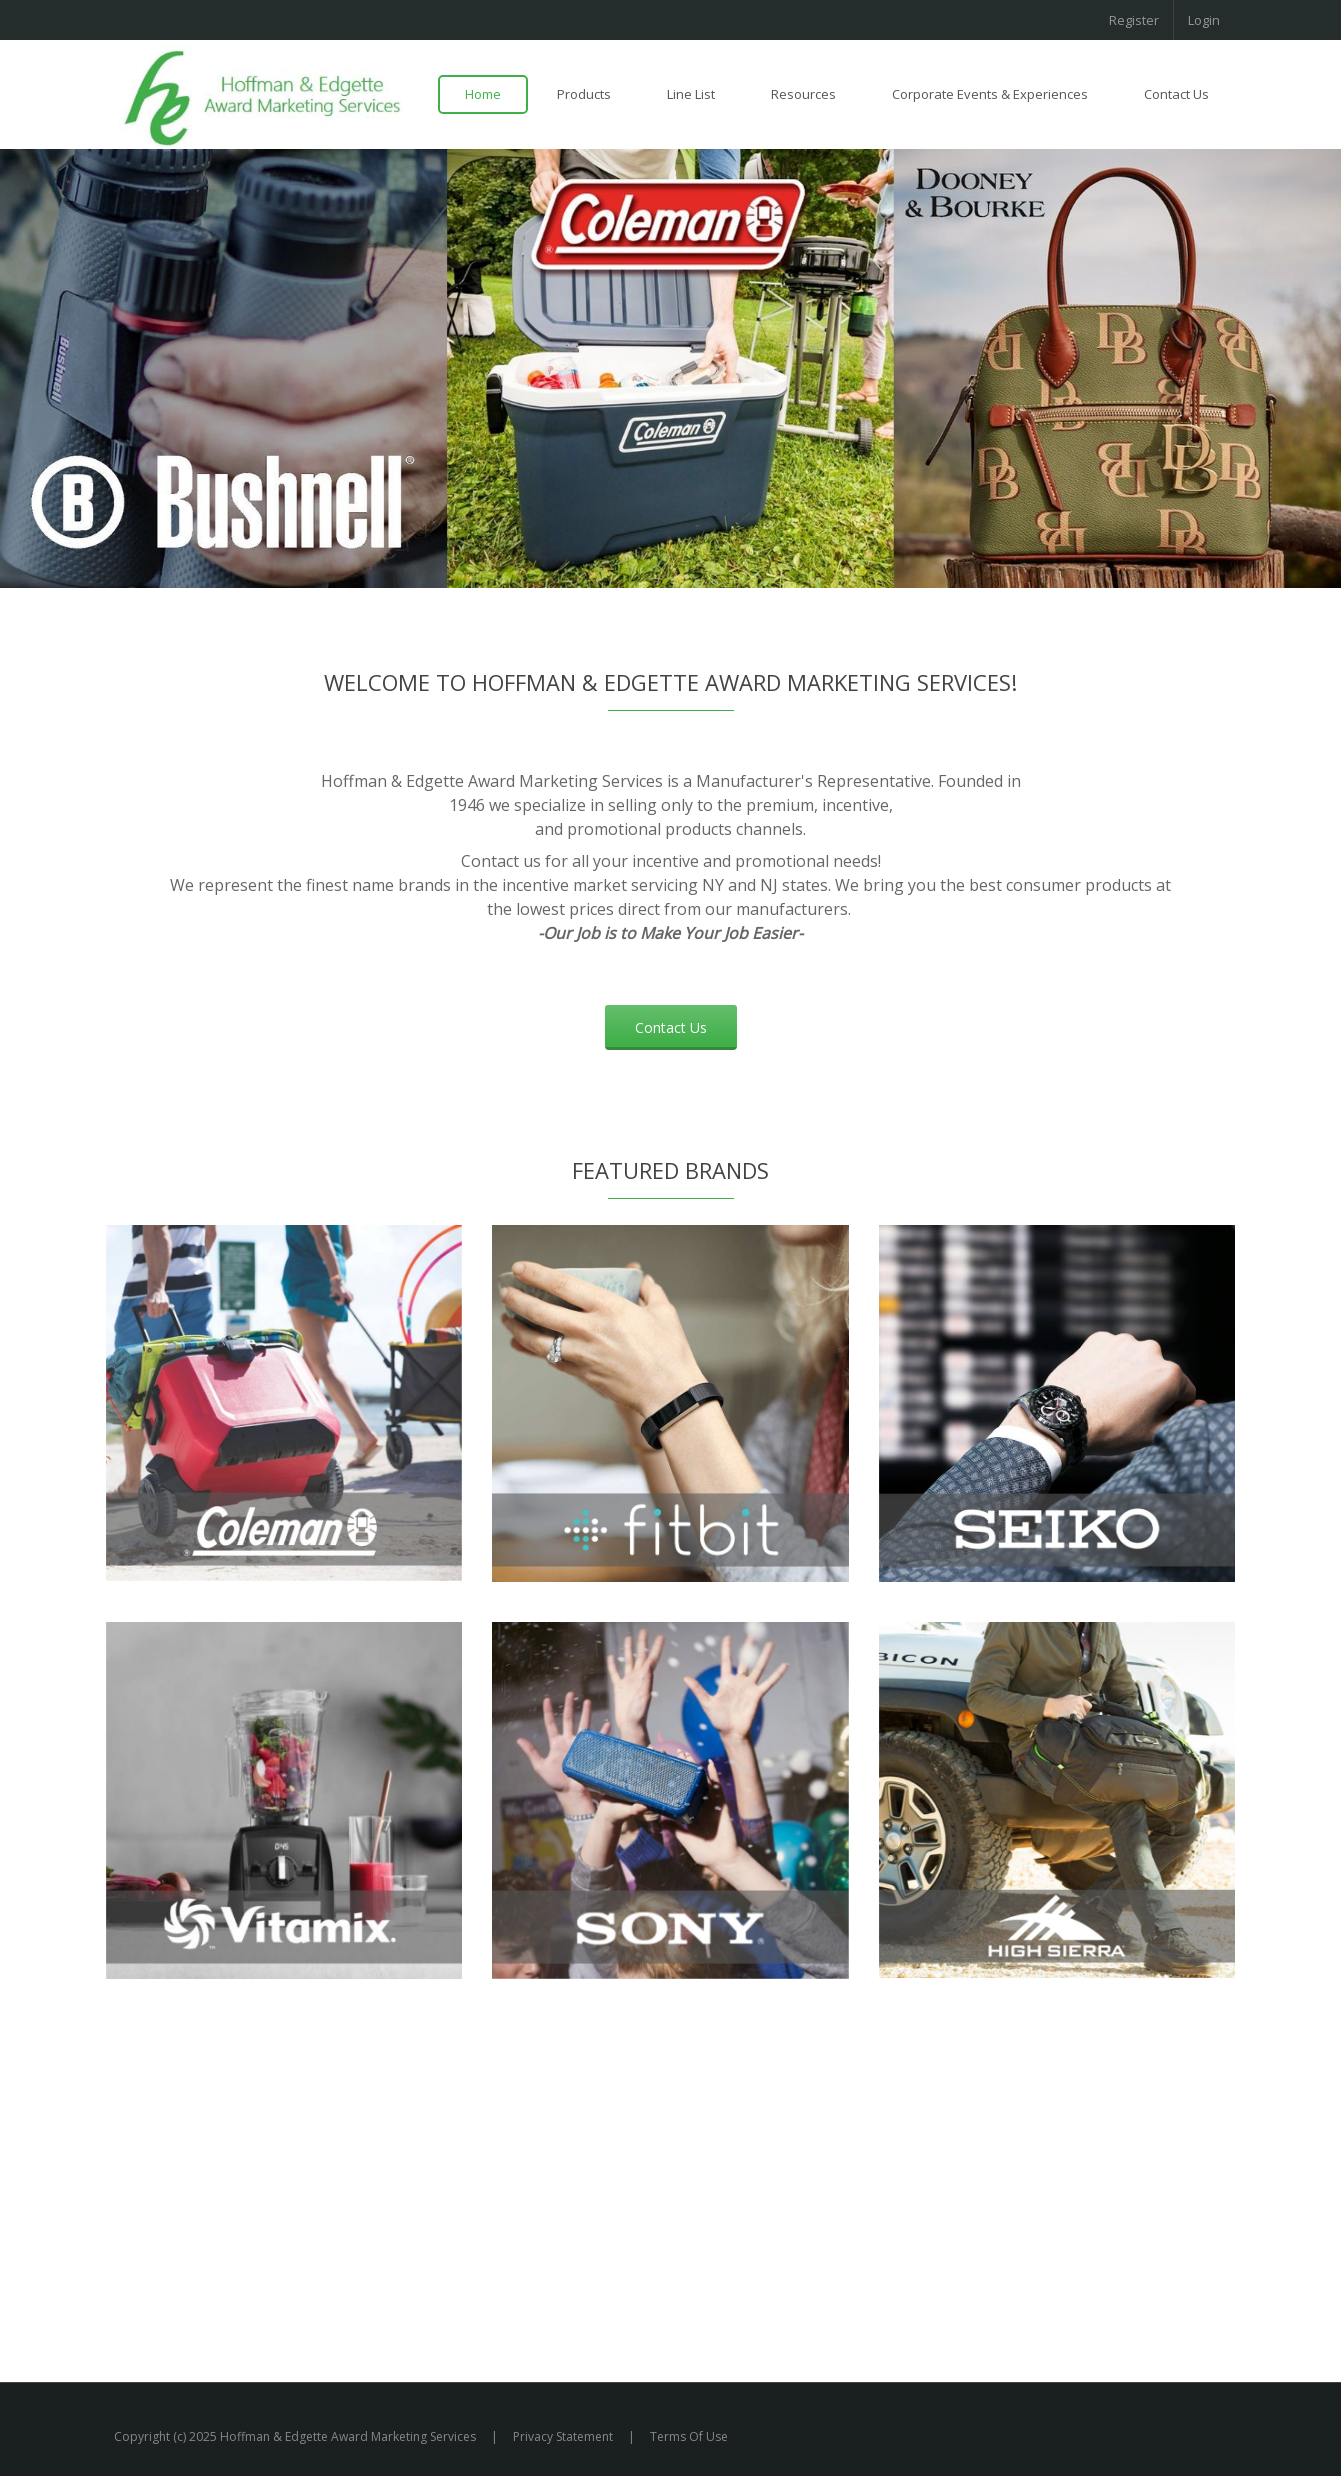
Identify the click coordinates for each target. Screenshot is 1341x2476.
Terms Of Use (689, 2436)
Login (1204, 20)
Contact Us (671, 1027)
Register (1134, 20)
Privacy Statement (563, 2436)
